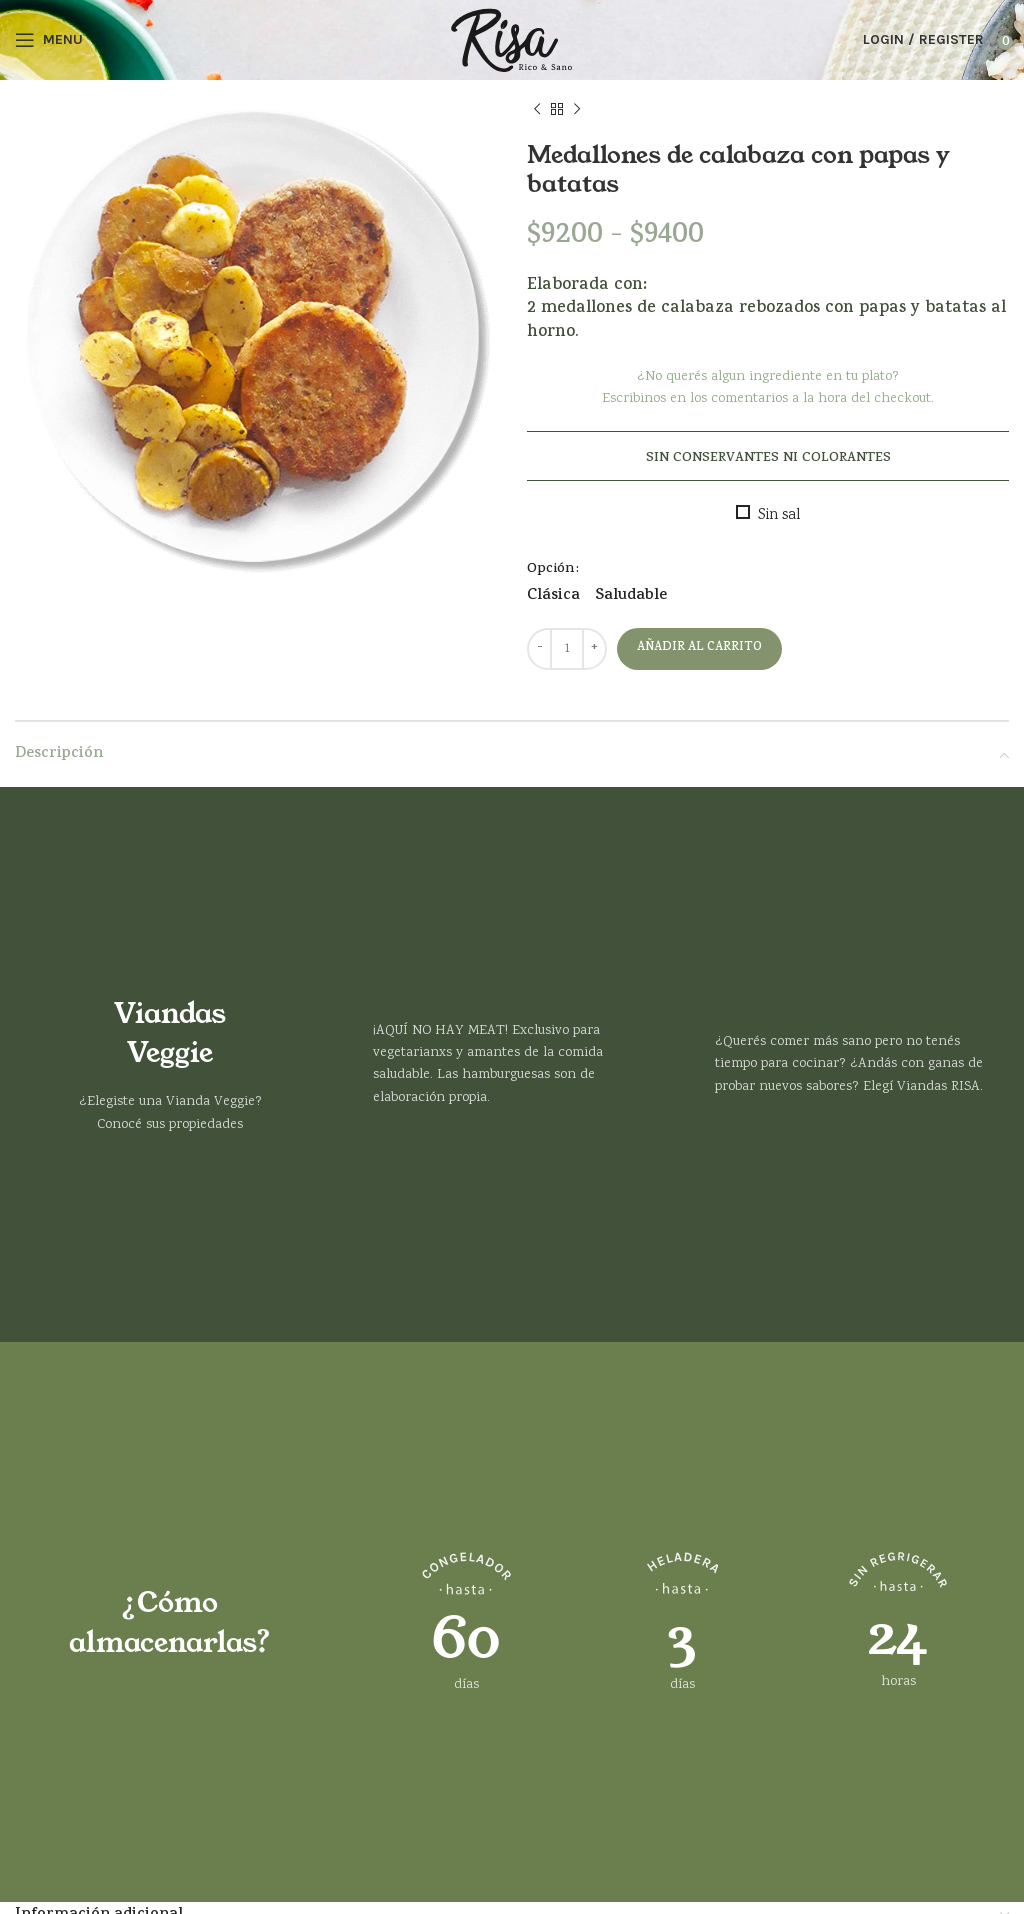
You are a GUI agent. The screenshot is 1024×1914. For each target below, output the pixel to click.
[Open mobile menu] (49, 40)
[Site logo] (511, 40)
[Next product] (577, 110)
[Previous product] (537, 110)
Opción (550, 569)
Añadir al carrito (699, 648)
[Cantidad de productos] (567, 649)
